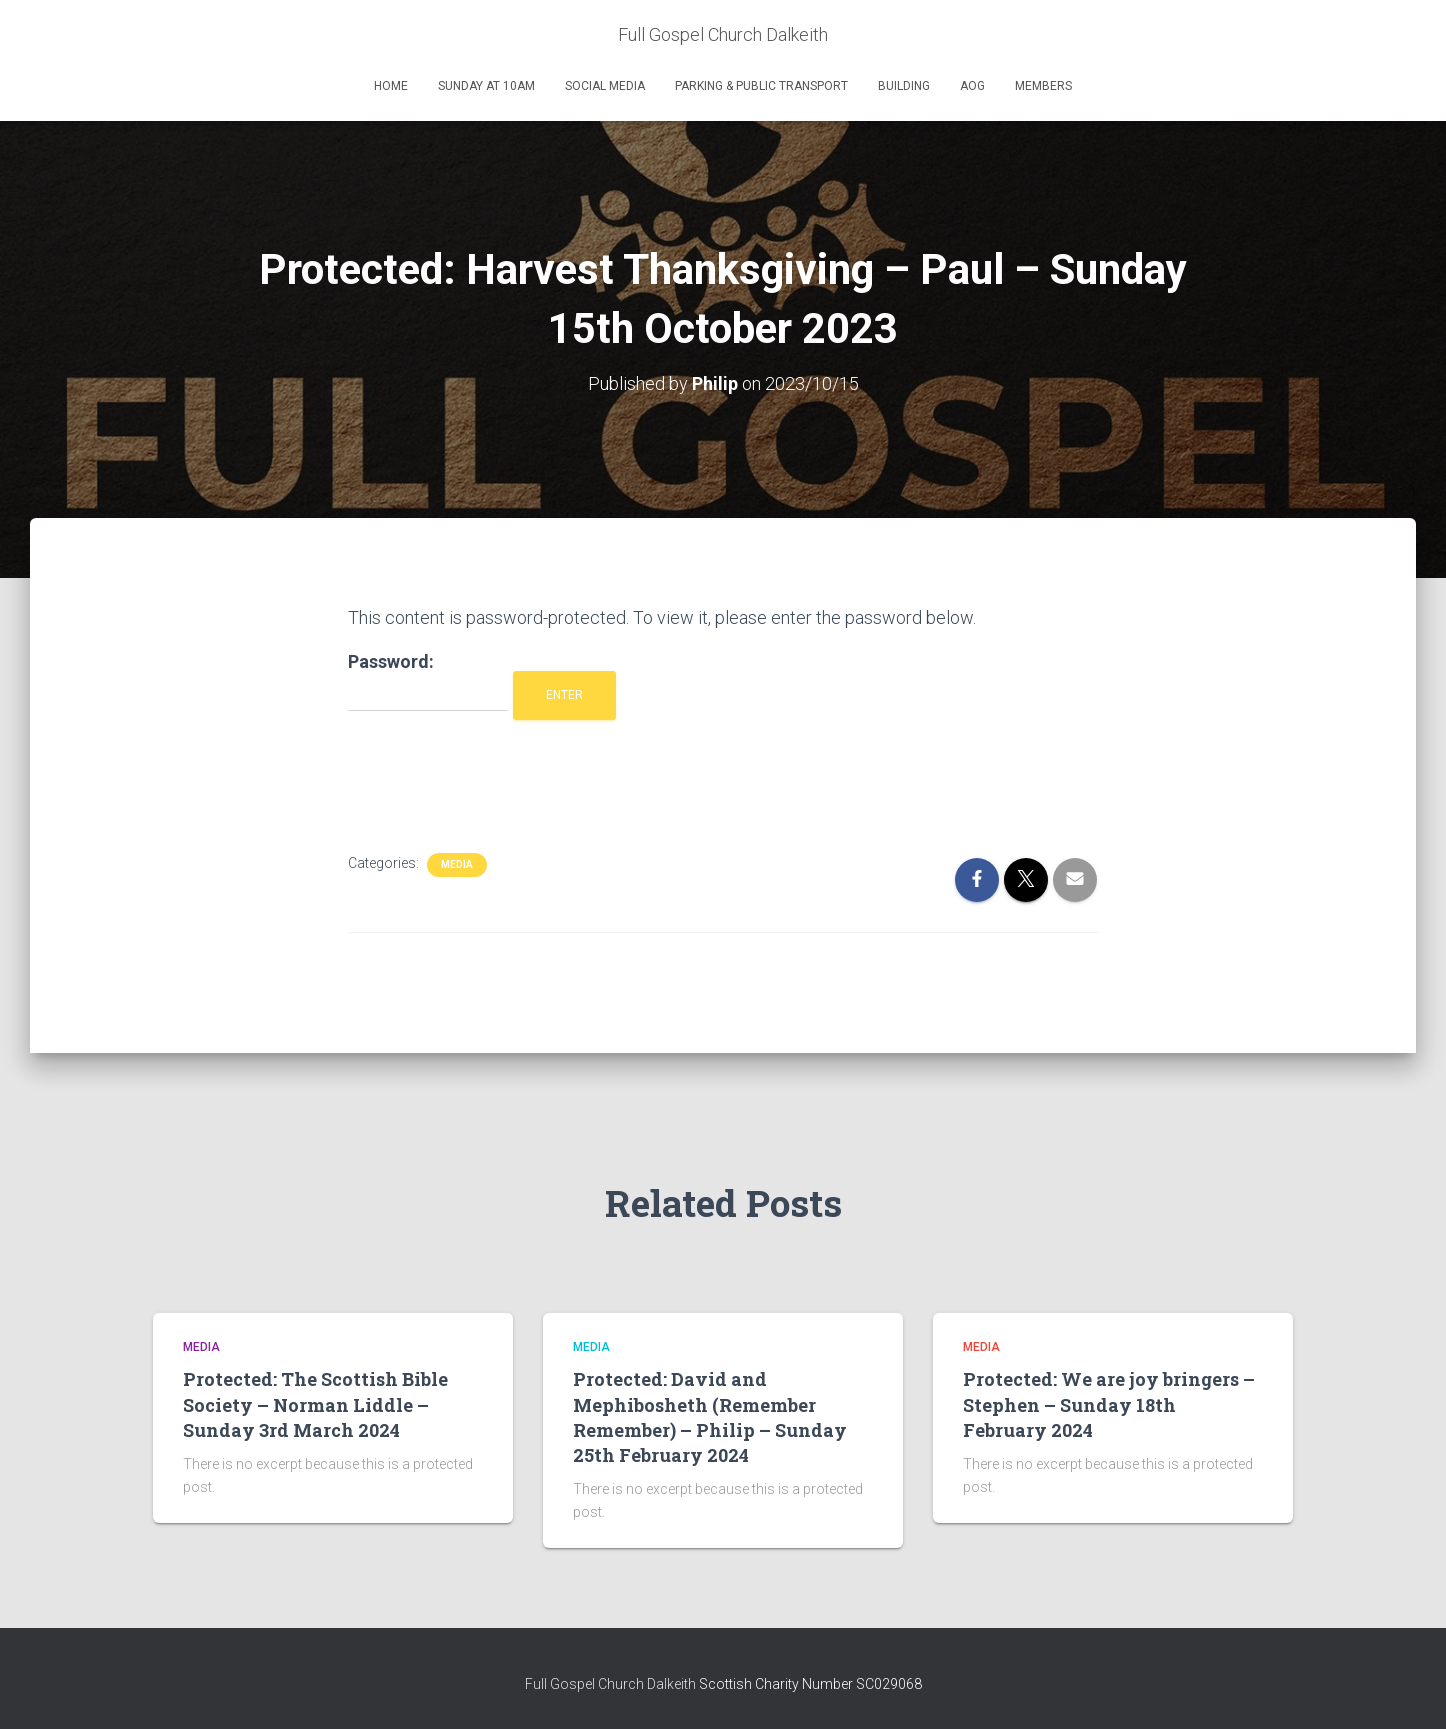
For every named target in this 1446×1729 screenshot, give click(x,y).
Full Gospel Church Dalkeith (612, 1684)
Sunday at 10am (486, 86)
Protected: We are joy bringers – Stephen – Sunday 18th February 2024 (1109, 1404)
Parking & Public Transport (761, 86)
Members (1043, 86)
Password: (428, 681)
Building (904, 86)
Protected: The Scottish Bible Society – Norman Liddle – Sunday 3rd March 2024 (315, 1404)
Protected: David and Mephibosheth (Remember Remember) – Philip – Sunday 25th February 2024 (710, 1417)
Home (391, 86)
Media (457, 864)
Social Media (605, 86)
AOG (972, 86)
